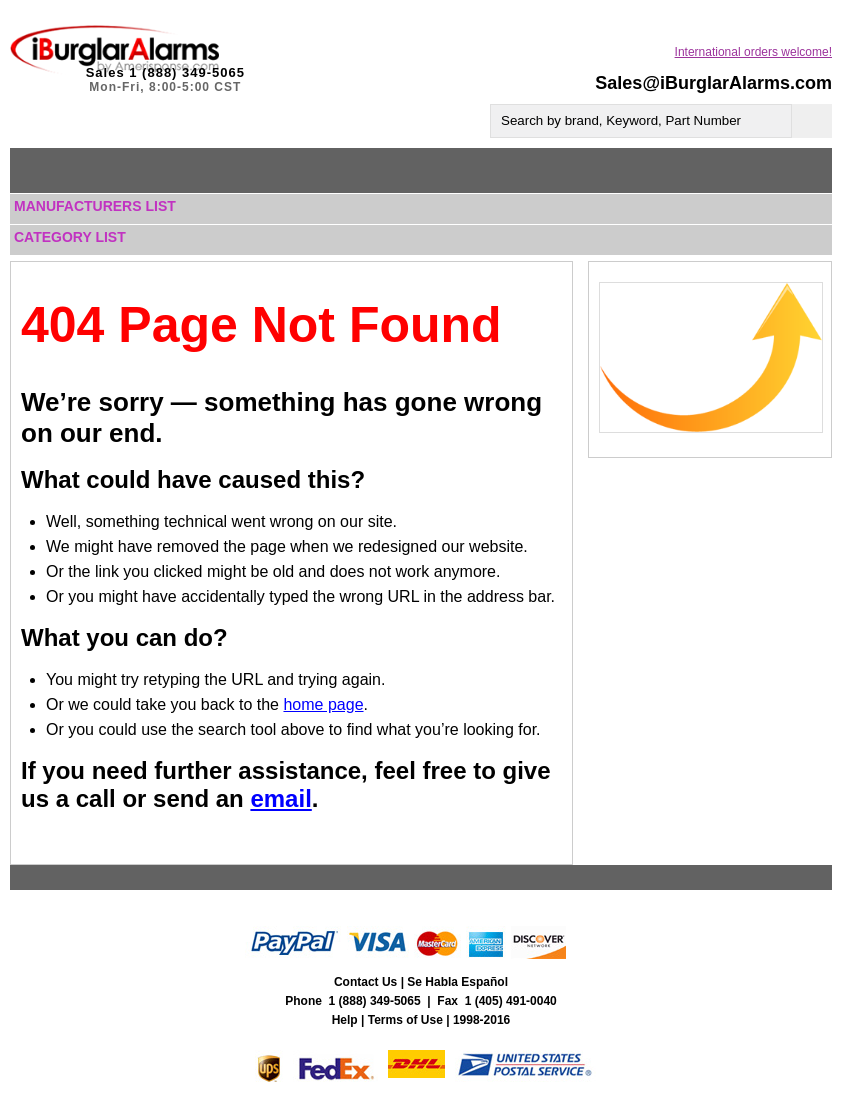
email (280, 798)
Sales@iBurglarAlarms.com (713, 83)
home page (323, 704)
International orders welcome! (753, 52)
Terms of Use (405, 1020)
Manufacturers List (95, 206)
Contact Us (365, 982)
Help (345, 1020)
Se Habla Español (457, 982)
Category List (70, 237)
